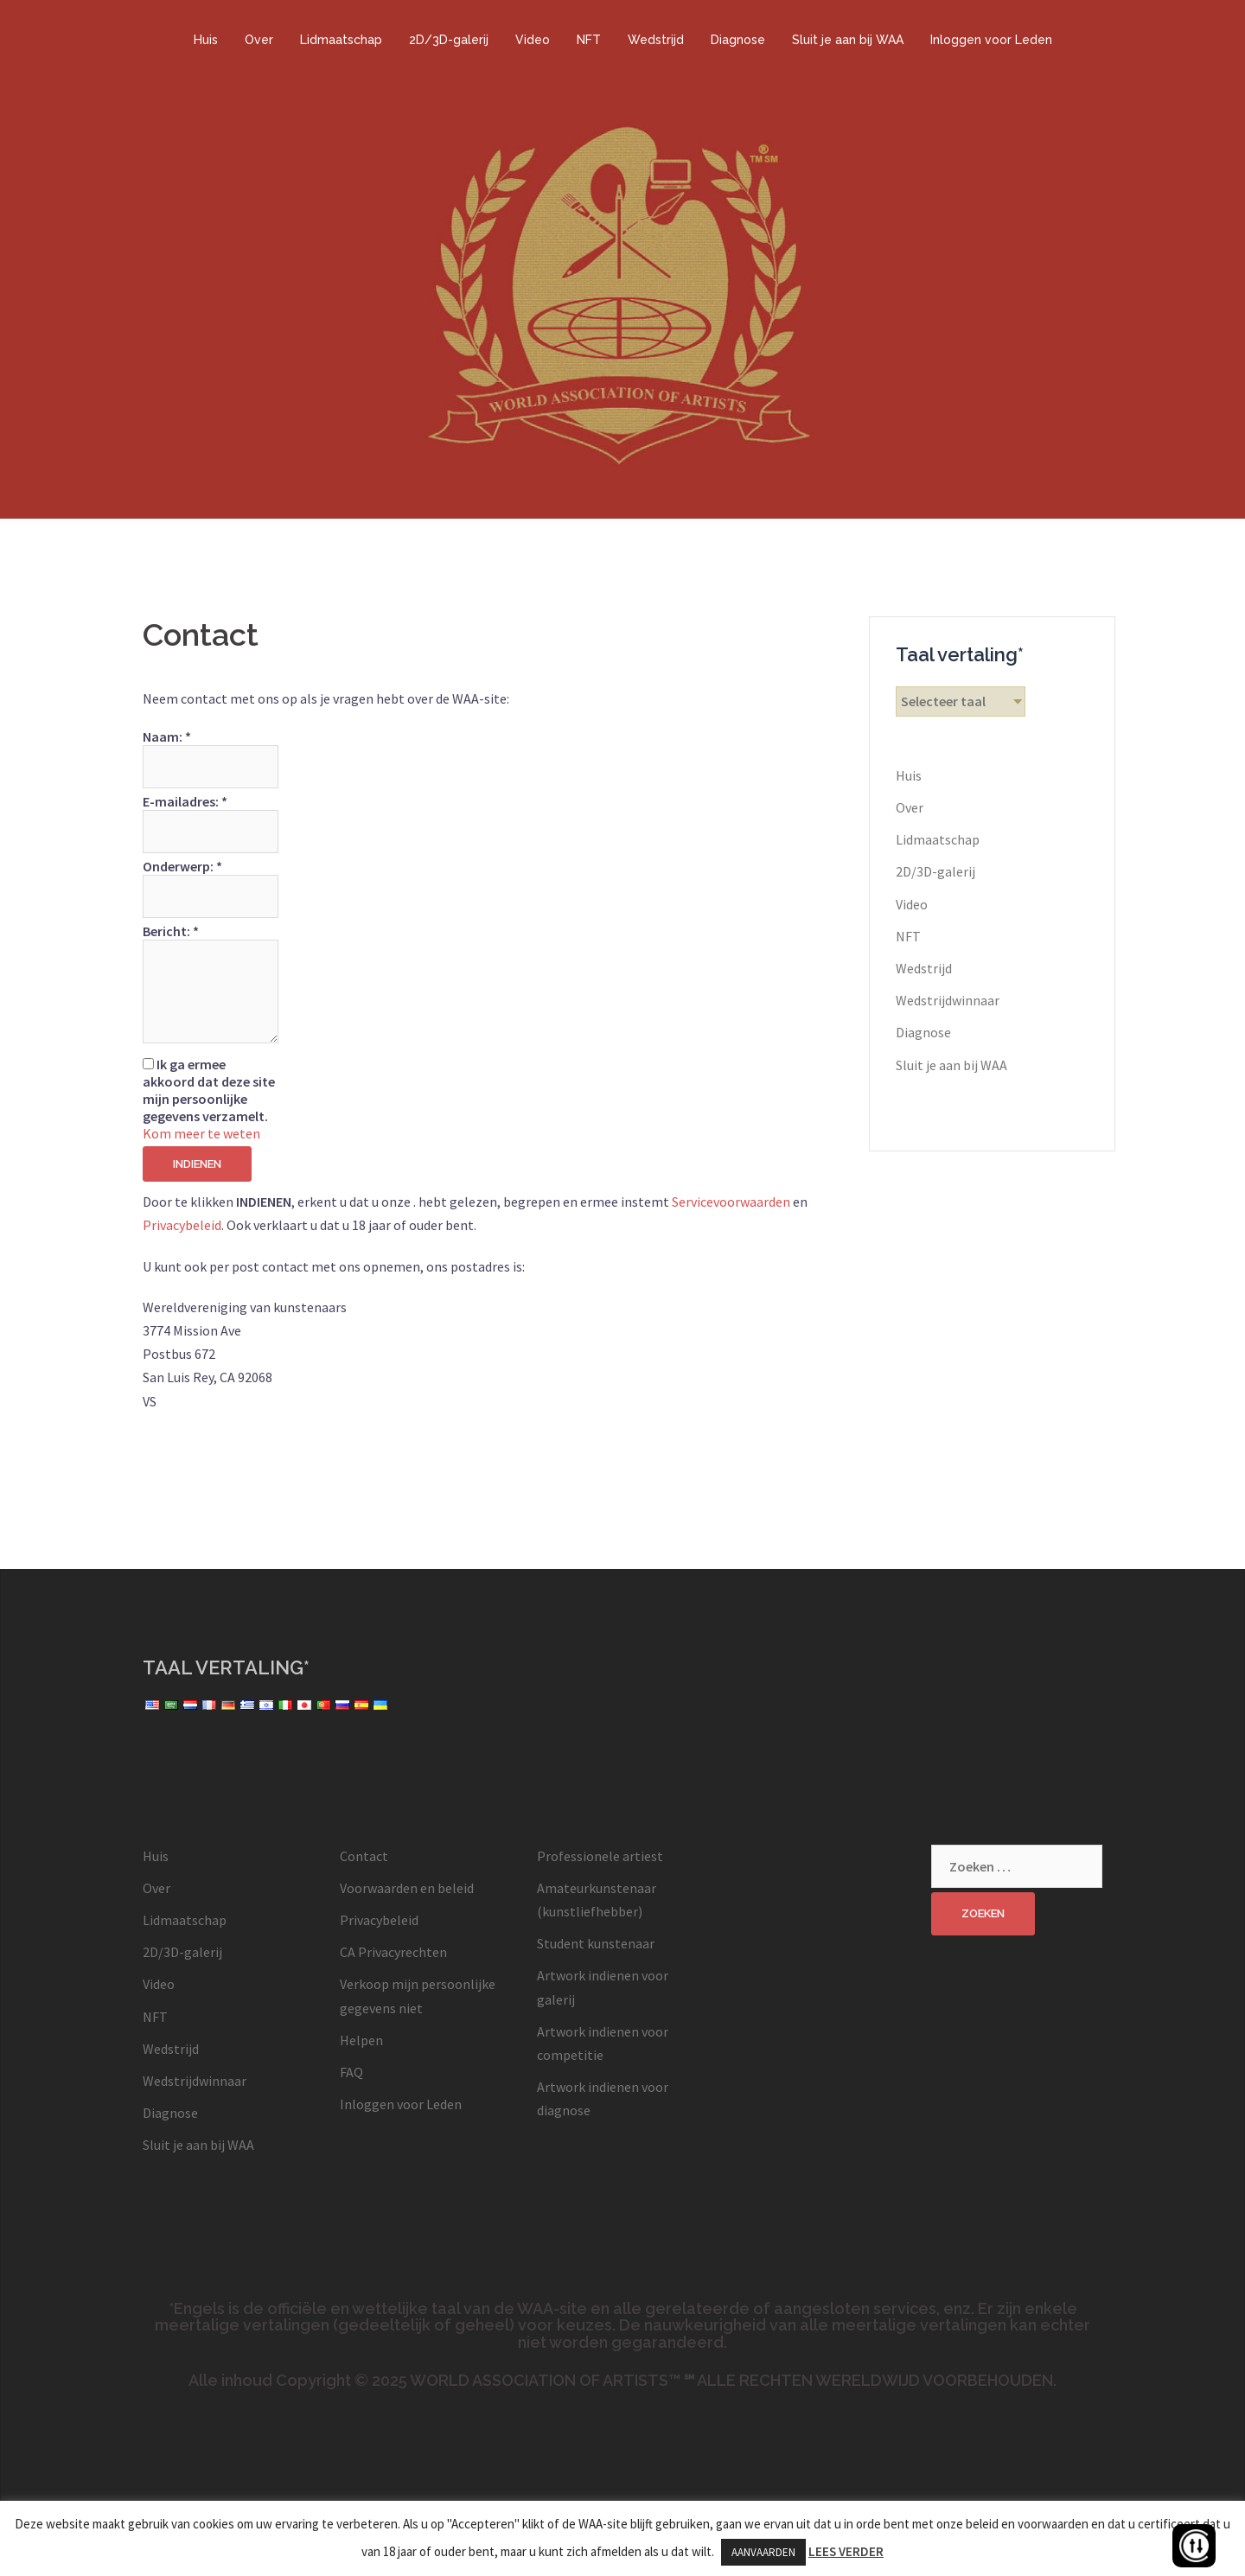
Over (259, 40)
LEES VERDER (846, 2551)
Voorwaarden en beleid (407, 1888)
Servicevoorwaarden (731, 1201)
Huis (206, 40)
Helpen (361, 2040)
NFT (589, 40)
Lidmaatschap (341, 40)
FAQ (351, 2072)
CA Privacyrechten (393, 1952)
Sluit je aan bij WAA (847, 40)
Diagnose (738, 40)
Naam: (167, 736)
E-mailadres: (185, 801)
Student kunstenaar (595, 1943)
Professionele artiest (600, 1856)
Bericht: (171, 931)
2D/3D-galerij (448, 40)
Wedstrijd (656, 40)
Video (532, 40)
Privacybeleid (182, 1225)
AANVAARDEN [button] (763, 2552)
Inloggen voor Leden (991, 40)
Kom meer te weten (201, 1133)
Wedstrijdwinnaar (947, 1000)
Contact (364, 1856)
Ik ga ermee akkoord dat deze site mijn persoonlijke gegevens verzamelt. (209, 1090)
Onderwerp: (182, 866)
